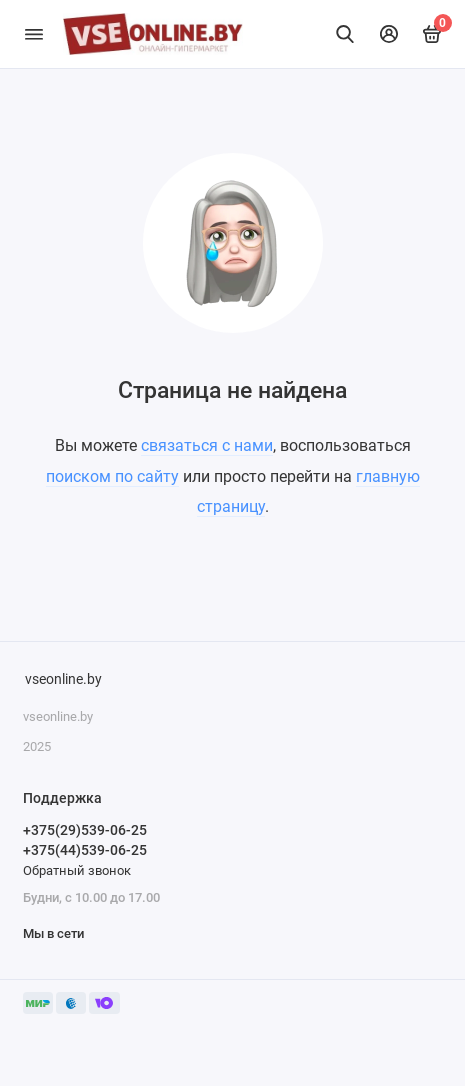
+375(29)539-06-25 (85, 830)
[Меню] (34, 34)
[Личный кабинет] (389, 34)
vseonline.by (63, 679)
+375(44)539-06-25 (85, 850)
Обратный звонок (77, 870)
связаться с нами (207, 445)
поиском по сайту (112, 476)
